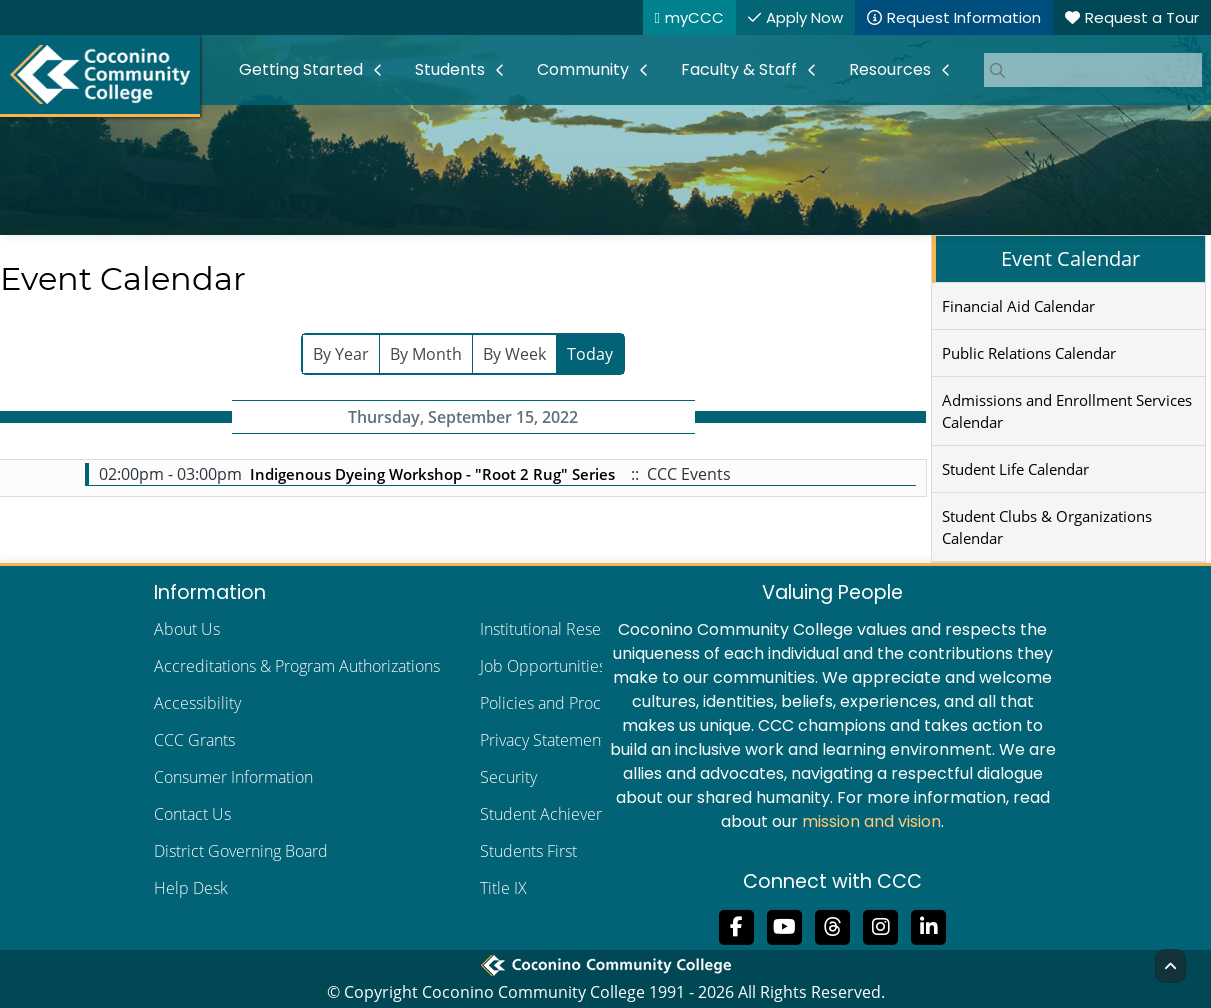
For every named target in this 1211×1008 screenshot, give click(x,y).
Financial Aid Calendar (1018, 306)
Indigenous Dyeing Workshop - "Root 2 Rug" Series (432, 474)
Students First (528, 851)
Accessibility (197, 703)
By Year (341, 354)
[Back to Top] (1170, 966)
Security (508, 777)
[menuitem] (311, 70)
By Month (426, 354)
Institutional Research (556, 629)
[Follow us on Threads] (833, 925)
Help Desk (191, 888)
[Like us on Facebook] (737, 925)
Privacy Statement (543, 740)
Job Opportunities (543, 666)
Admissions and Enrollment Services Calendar (1067, 411)
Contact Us (192, 814)
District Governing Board (241, 851)
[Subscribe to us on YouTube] (785, 925)
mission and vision (871, 821)
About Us (187, 629)
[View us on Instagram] (881, 925)
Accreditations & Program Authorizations (297, 666)
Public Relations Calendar (1029, 353)
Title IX (503, 888)
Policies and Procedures (565, 703)
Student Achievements (560, 814)
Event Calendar (1070, 258)
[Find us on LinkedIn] (929, 925)
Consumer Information (233, 777)
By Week (514, 354)
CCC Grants (194, 740)
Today (590, 354)
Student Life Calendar (1015, 469)
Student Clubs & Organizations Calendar (1047, 527)
